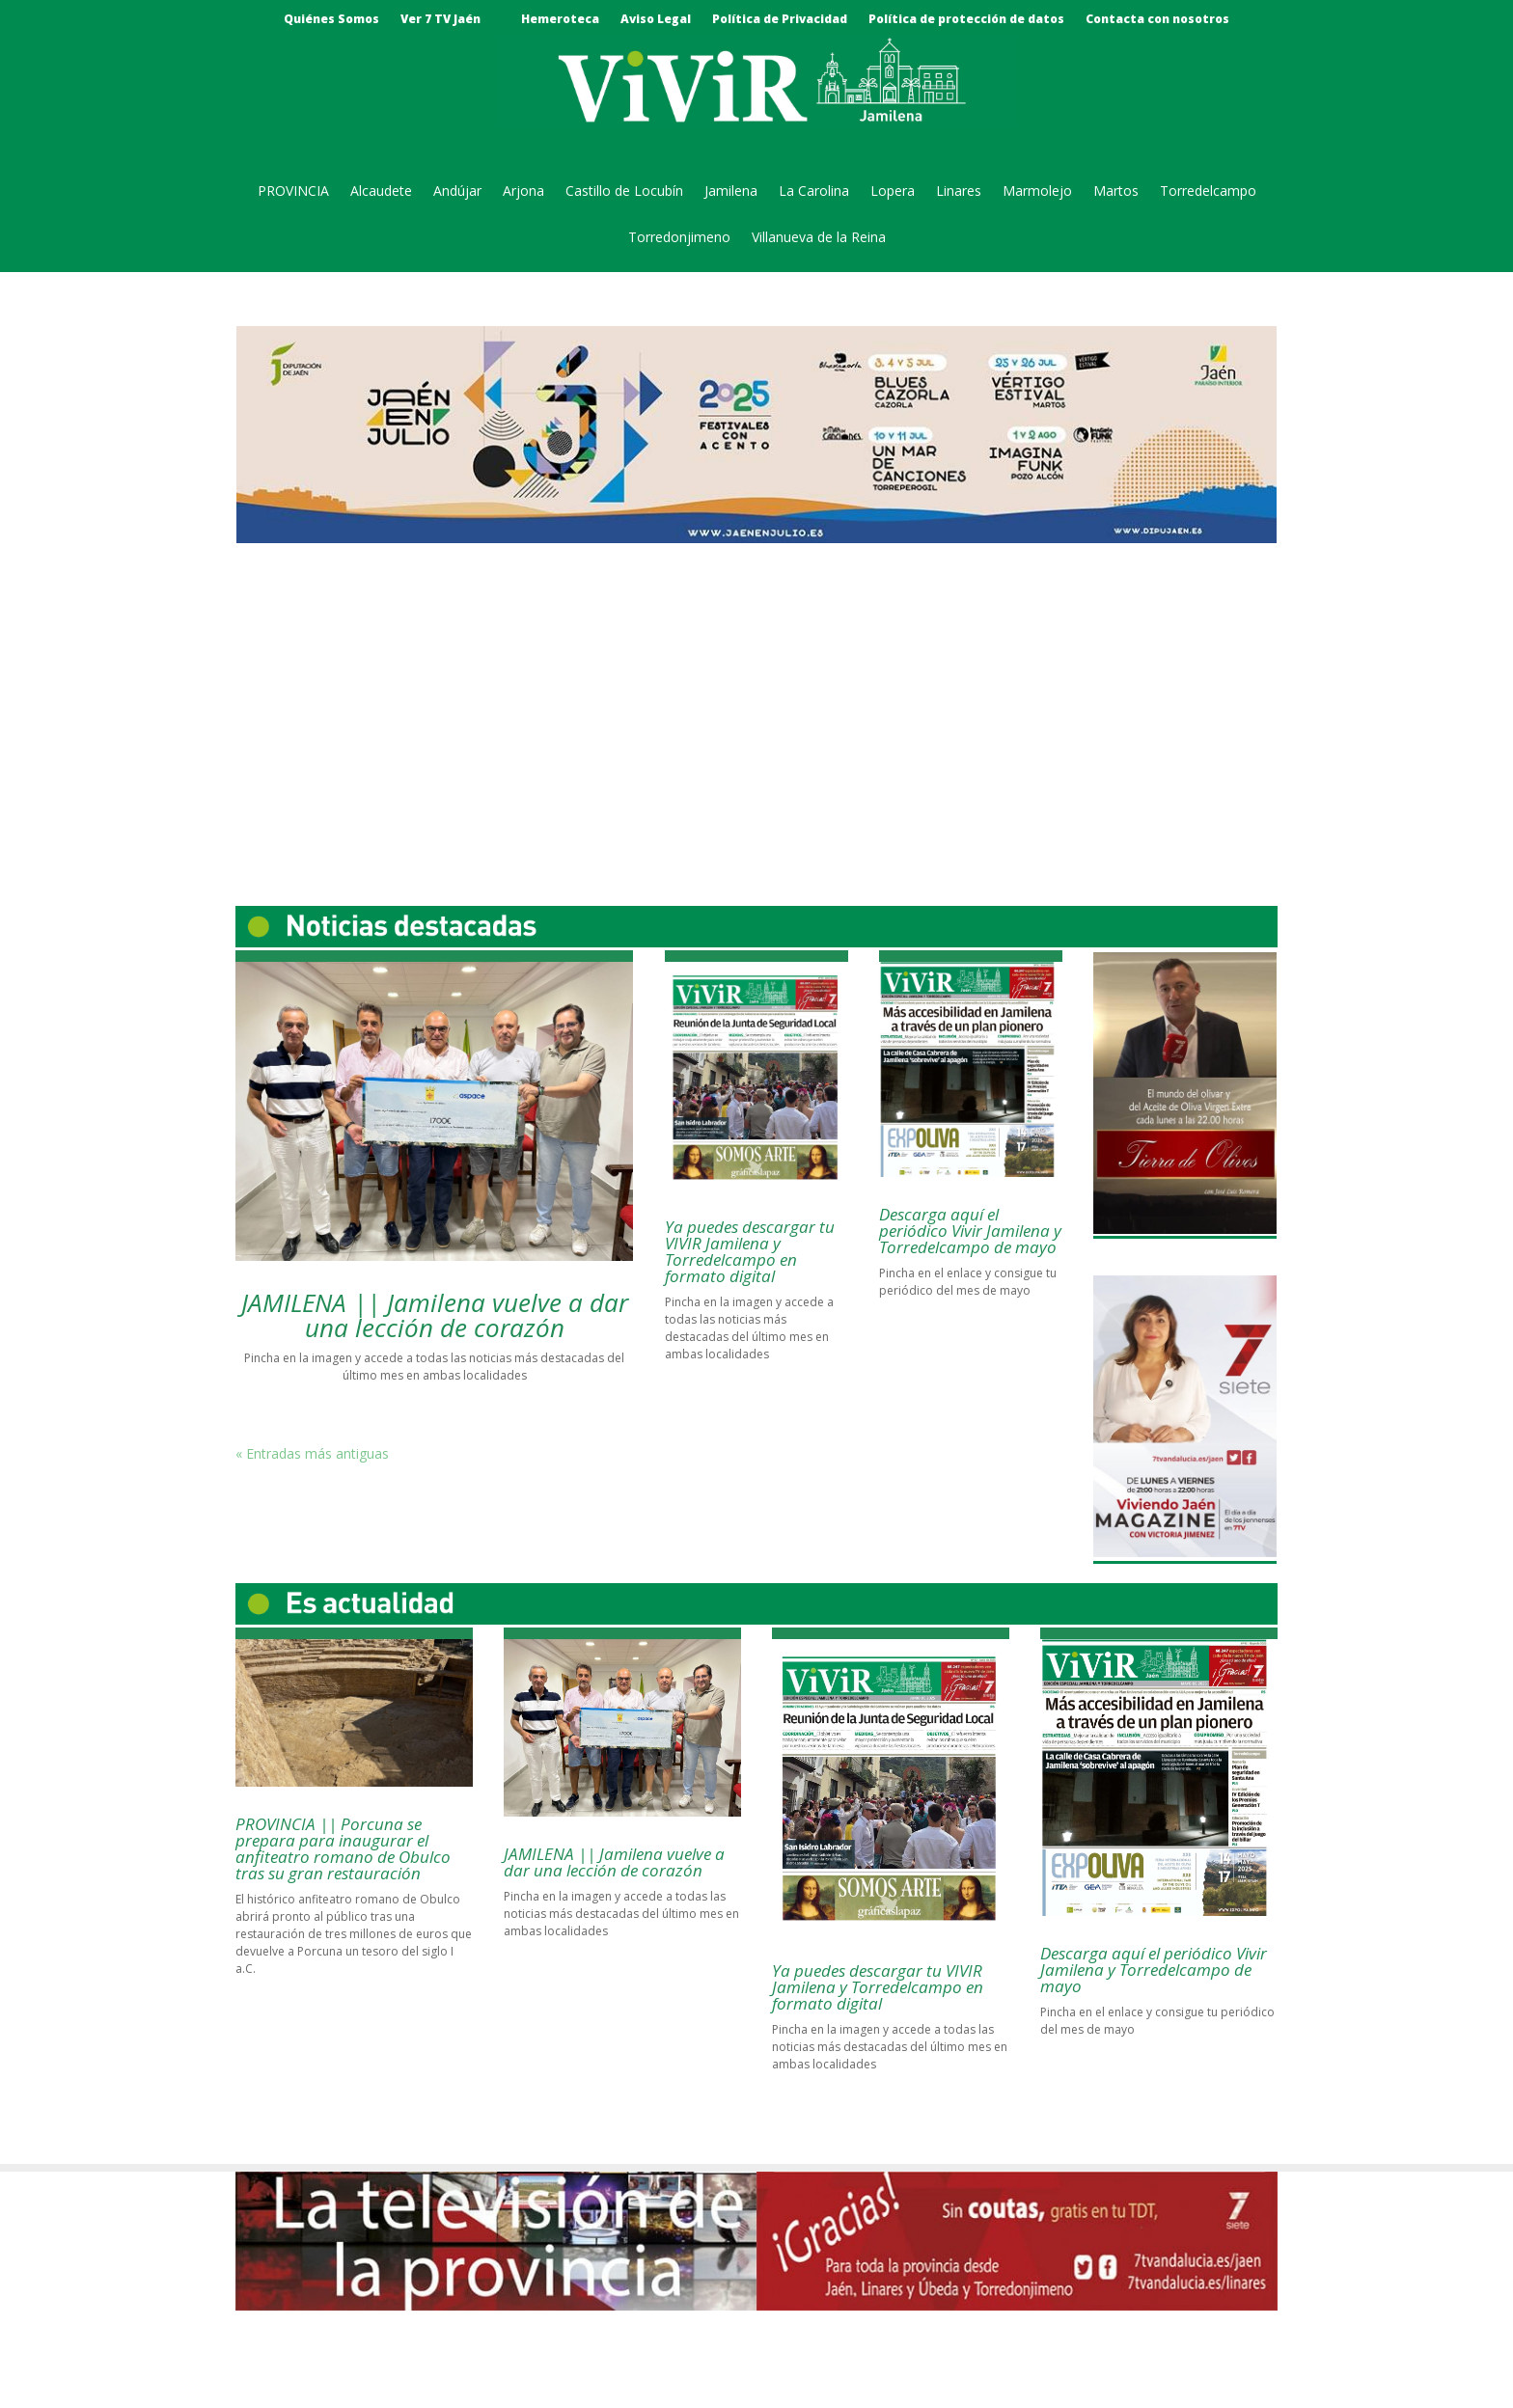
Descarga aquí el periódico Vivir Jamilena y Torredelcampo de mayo (970, 1230)
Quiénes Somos (331, 20)
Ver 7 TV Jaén (440, 20)
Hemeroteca (560, 20)
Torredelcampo (1208, 192)
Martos (1116, 192)
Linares (958, 192)
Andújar (457, 192)
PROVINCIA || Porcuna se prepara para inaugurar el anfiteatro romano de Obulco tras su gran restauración (343, 1848)
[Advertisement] (756, 707)
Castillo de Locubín (624, 192)
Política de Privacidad (779, 20)
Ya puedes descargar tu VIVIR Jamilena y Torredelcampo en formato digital (750, 1251)
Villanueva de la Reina (819, 238)
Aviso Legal (655, 20)
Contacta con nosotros (1157, 20)
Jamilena (730, 192)
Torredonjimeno (679, 238)
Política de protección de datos (966, 20)
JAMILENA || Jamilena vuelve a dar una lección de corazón (434, 1315)
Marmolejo (1037, 192)
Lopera (892, 192)
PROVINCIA (293, 192)
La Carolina (814, 192)
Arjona (523, 192)
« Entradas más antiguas (312, 1453)
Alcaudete (381, 192)
